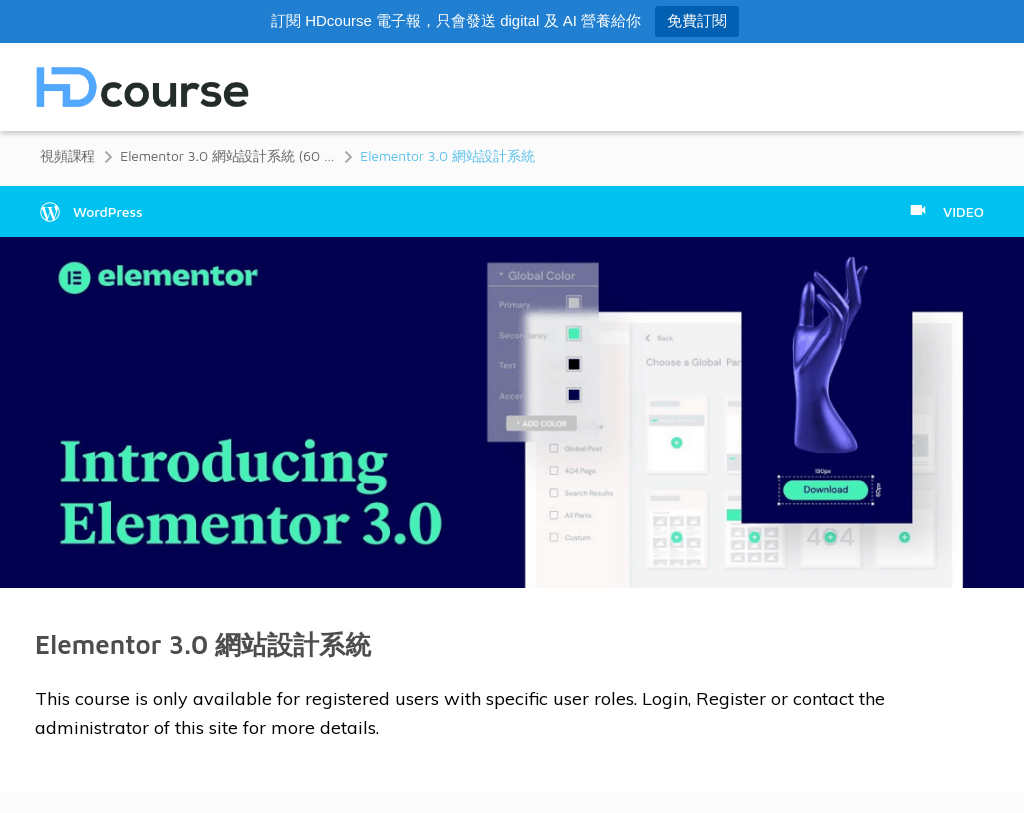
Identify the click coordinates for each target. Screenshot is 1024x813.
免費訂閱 (697, 20)
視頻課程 (67, 155)
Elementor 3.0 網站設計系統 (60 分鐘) (227, 155)
